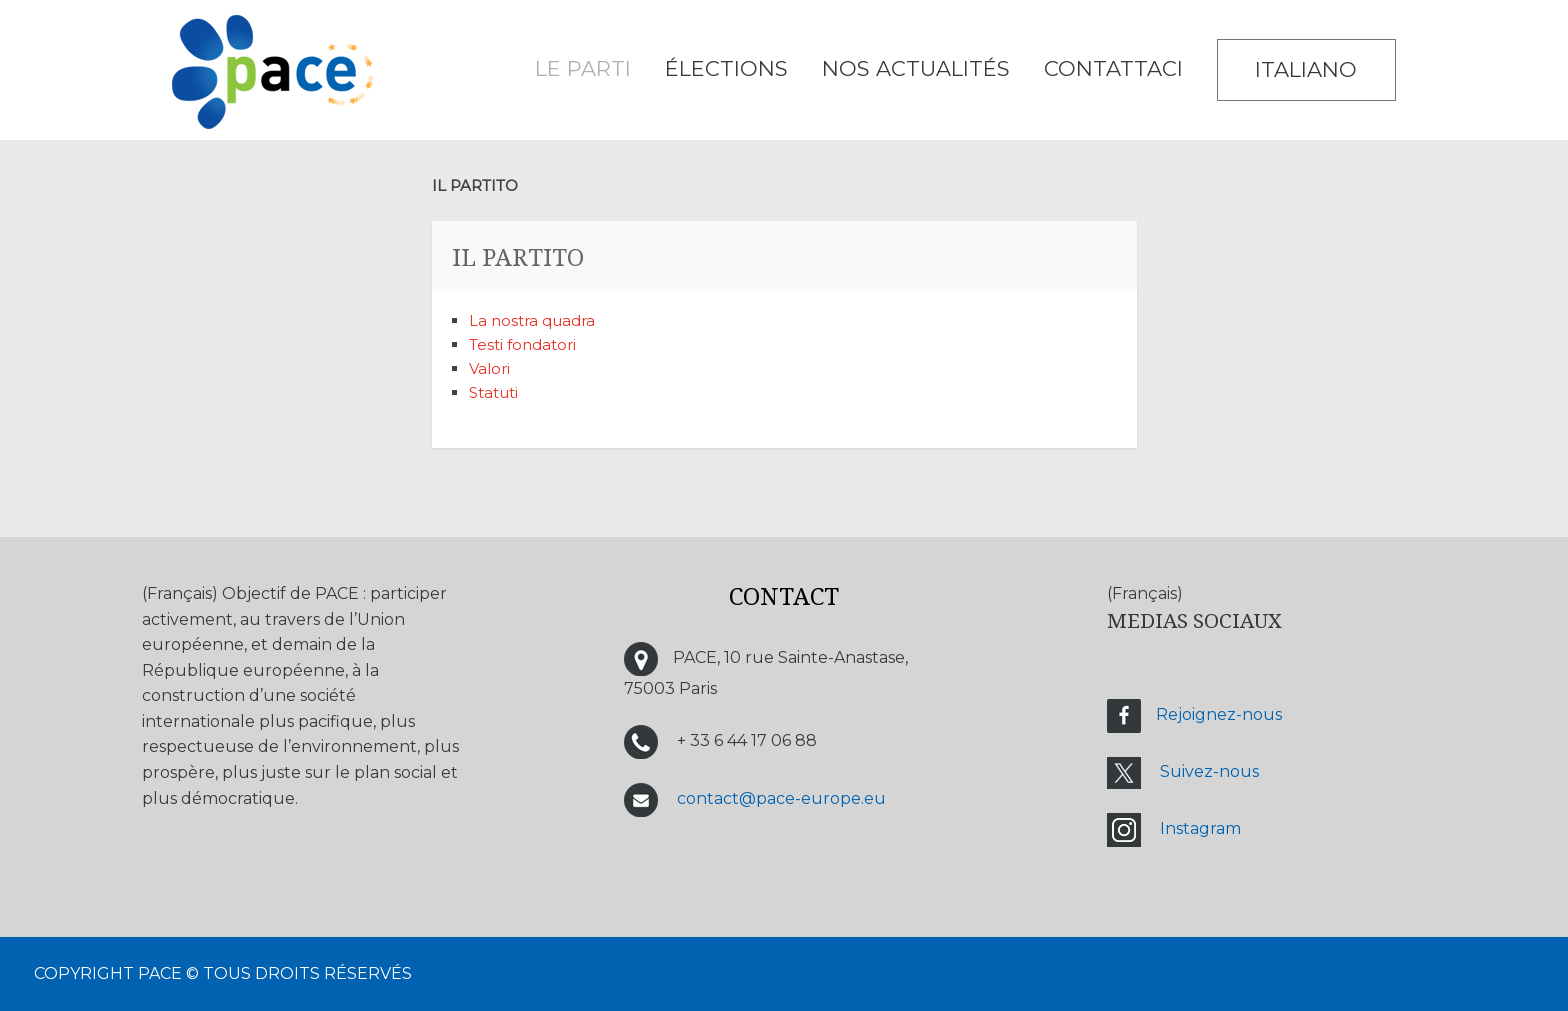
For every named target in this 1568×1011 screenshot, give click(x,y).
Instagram (1200, 829)
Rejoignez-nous (1219, 715)
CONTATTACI (1113, 68)
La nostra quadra (532, 320)
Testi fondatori (522, 344)
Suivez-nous (1209, 772)
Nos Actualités (916, 68)
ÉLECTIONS (726, 68)
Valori (491, 368)
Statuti (493, 392)
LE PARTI (583, 68)
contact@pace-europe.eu (781, 798)
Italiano (1306, 69)
